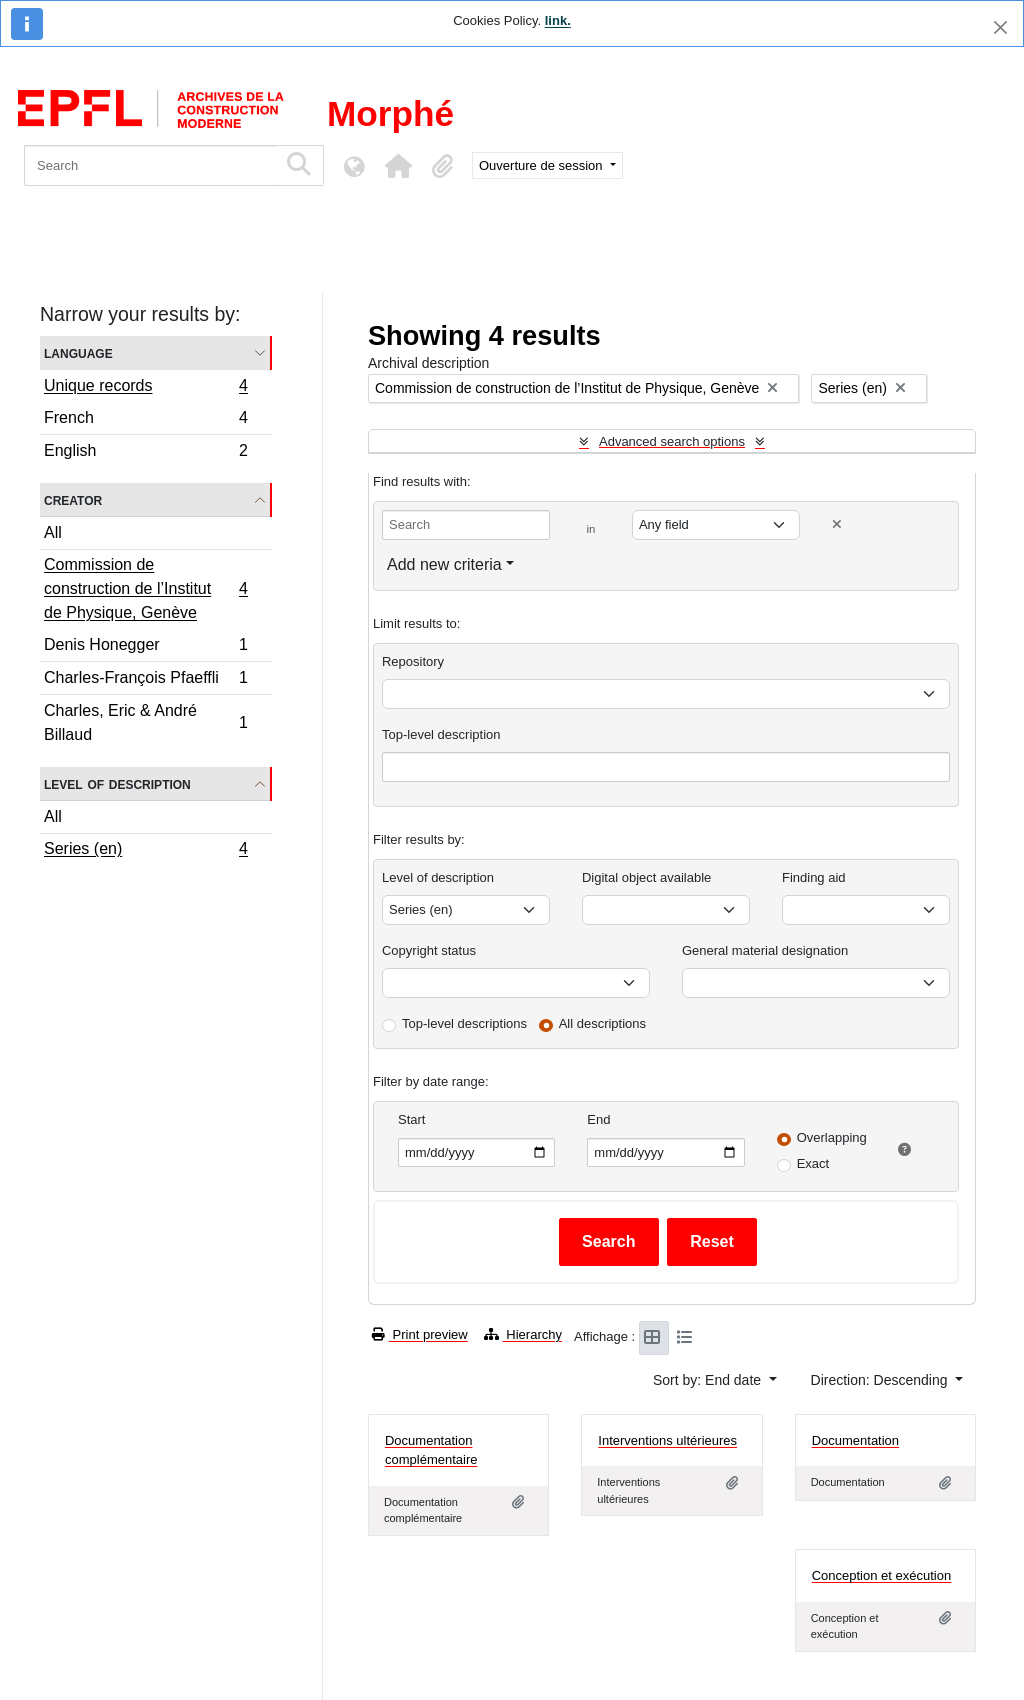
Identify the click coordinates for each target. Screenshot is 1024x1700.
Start (411, 1119)
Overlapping (832, 1137)
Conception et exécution (881, 1575)
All (53, 532)
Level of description (117, 783)
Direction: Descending (881, 1380)
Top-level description (441, 734)
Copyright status (429, 950)
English (145, 453)
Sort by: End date (709, 1380)
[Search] (150, 165)
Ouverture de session (542, 165)
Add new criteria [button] (444, 564)
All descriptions (602, 1023)
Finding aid (814, 877)
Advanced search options (672, 441)
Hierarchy (523, 1334)
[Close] (1000, 27)
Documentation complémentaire (431, 1450)
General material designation (765, 950)
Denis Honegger (145, 647)
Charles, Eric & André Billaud (145, 722)
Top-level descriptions (464, 1023)
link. (558, 20)
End (598, 1119)
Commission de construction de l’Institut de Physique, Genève (145, 588)
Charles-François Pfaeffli (145, 680)
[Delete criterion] (837, 524)
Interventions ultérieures (667, 1440)
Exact (813, 1163)
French (145, 420)
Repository (413, 661)
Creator (73, 499)
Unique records (145, 388)
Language (78, 352)
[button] (398, 166)
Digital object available (646, 877)
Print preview (420, 1334)
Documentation (855, 1440)
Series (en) (145, 851)
